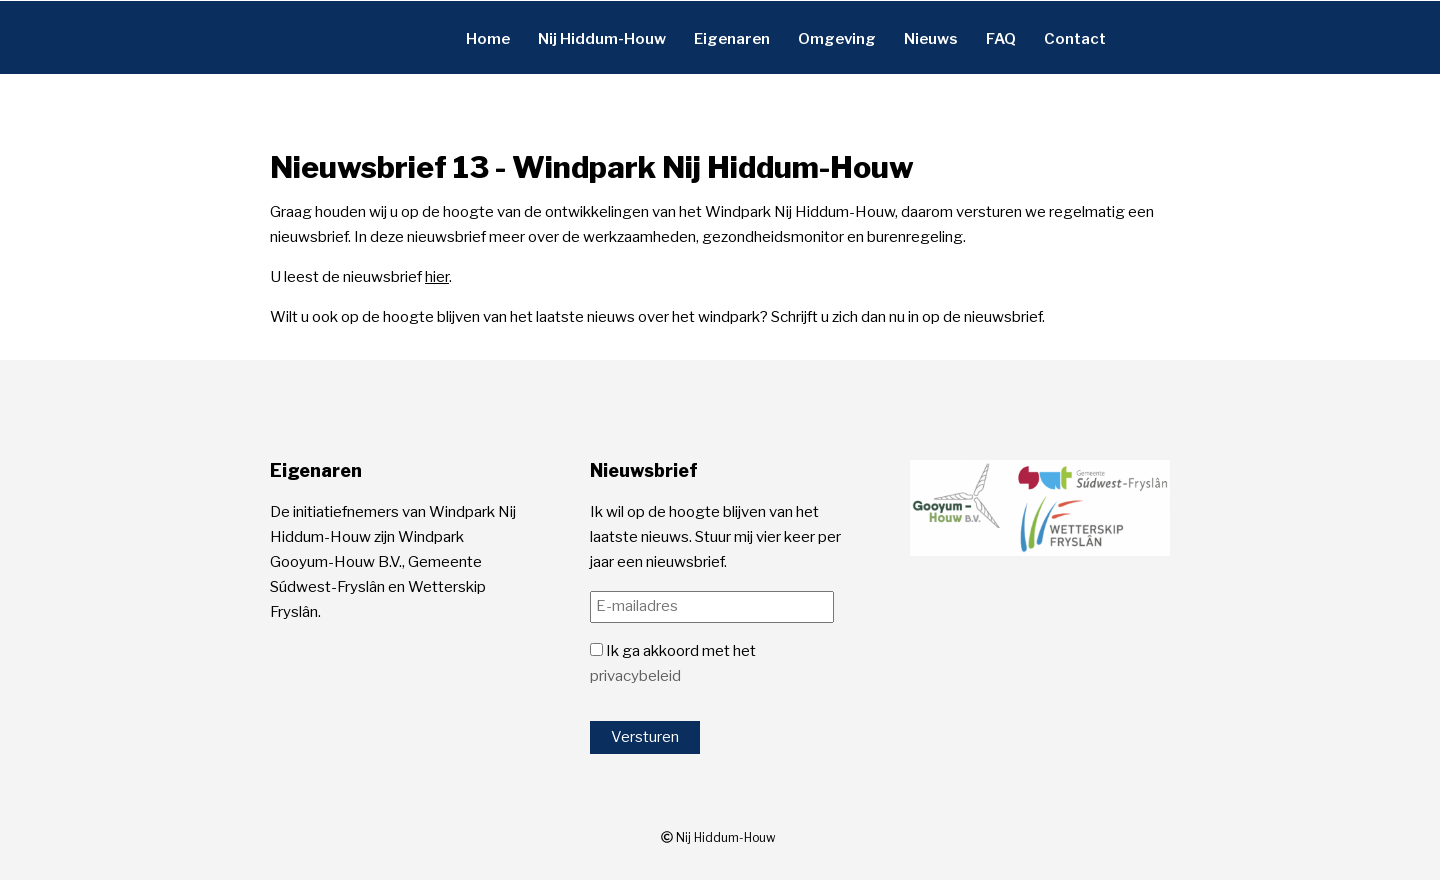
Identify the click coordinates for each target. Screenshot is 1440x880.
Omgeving (837, 38)
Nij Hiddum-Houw (602, 38)
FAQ (1001, 38)
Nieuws (931, 38)
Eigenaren (732, 38)
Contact (1075, 38)
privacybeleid (635, 676)
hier (437, 277)
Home (488, 38)
